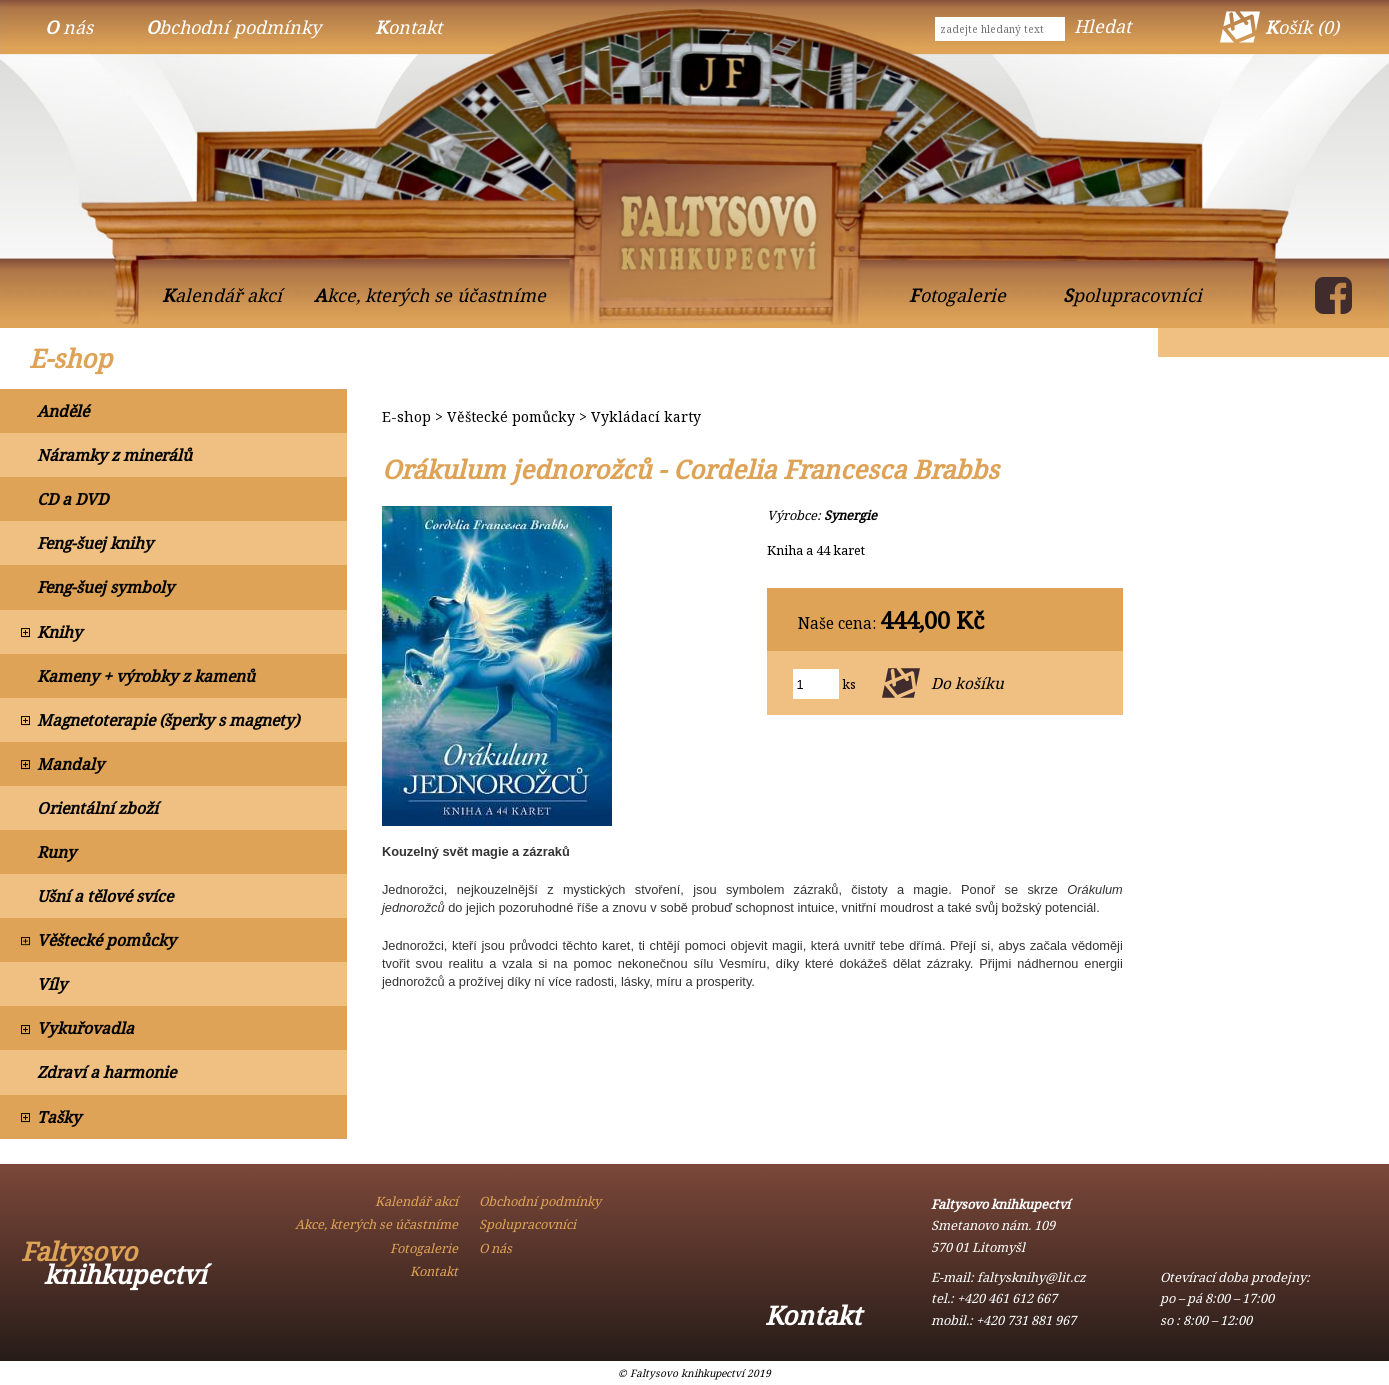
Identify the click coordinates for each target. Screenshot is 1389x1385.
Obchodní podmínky (233, 27)
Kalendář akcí (222, 295)
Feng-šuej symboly (105, 587)
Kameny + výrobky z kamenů (146, 676)
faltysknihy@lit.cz (1031, 1277)
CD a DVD (72, 499)
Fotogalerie (957, 295)
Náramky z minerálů (114, 455)
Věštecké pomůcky (106, 940)
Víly (52, 984)
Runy (56, 852)
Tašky (59, 1117)
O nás (69, 27)
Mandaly (70, 764)
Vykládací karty (646, 416)
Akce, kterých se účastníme (430, 295)
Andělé (63, 411)
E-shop (70, 358)
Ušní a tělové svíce (105, 896)
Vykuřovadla (85, 1028)
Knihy (59, 632)
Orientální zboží (97, 808)
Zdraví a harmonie (106, 1072)
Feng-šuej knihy (95, 543)
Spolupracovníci (1132, 295)
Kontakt (408, 27)
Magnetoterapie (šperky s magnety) (168, 720)
